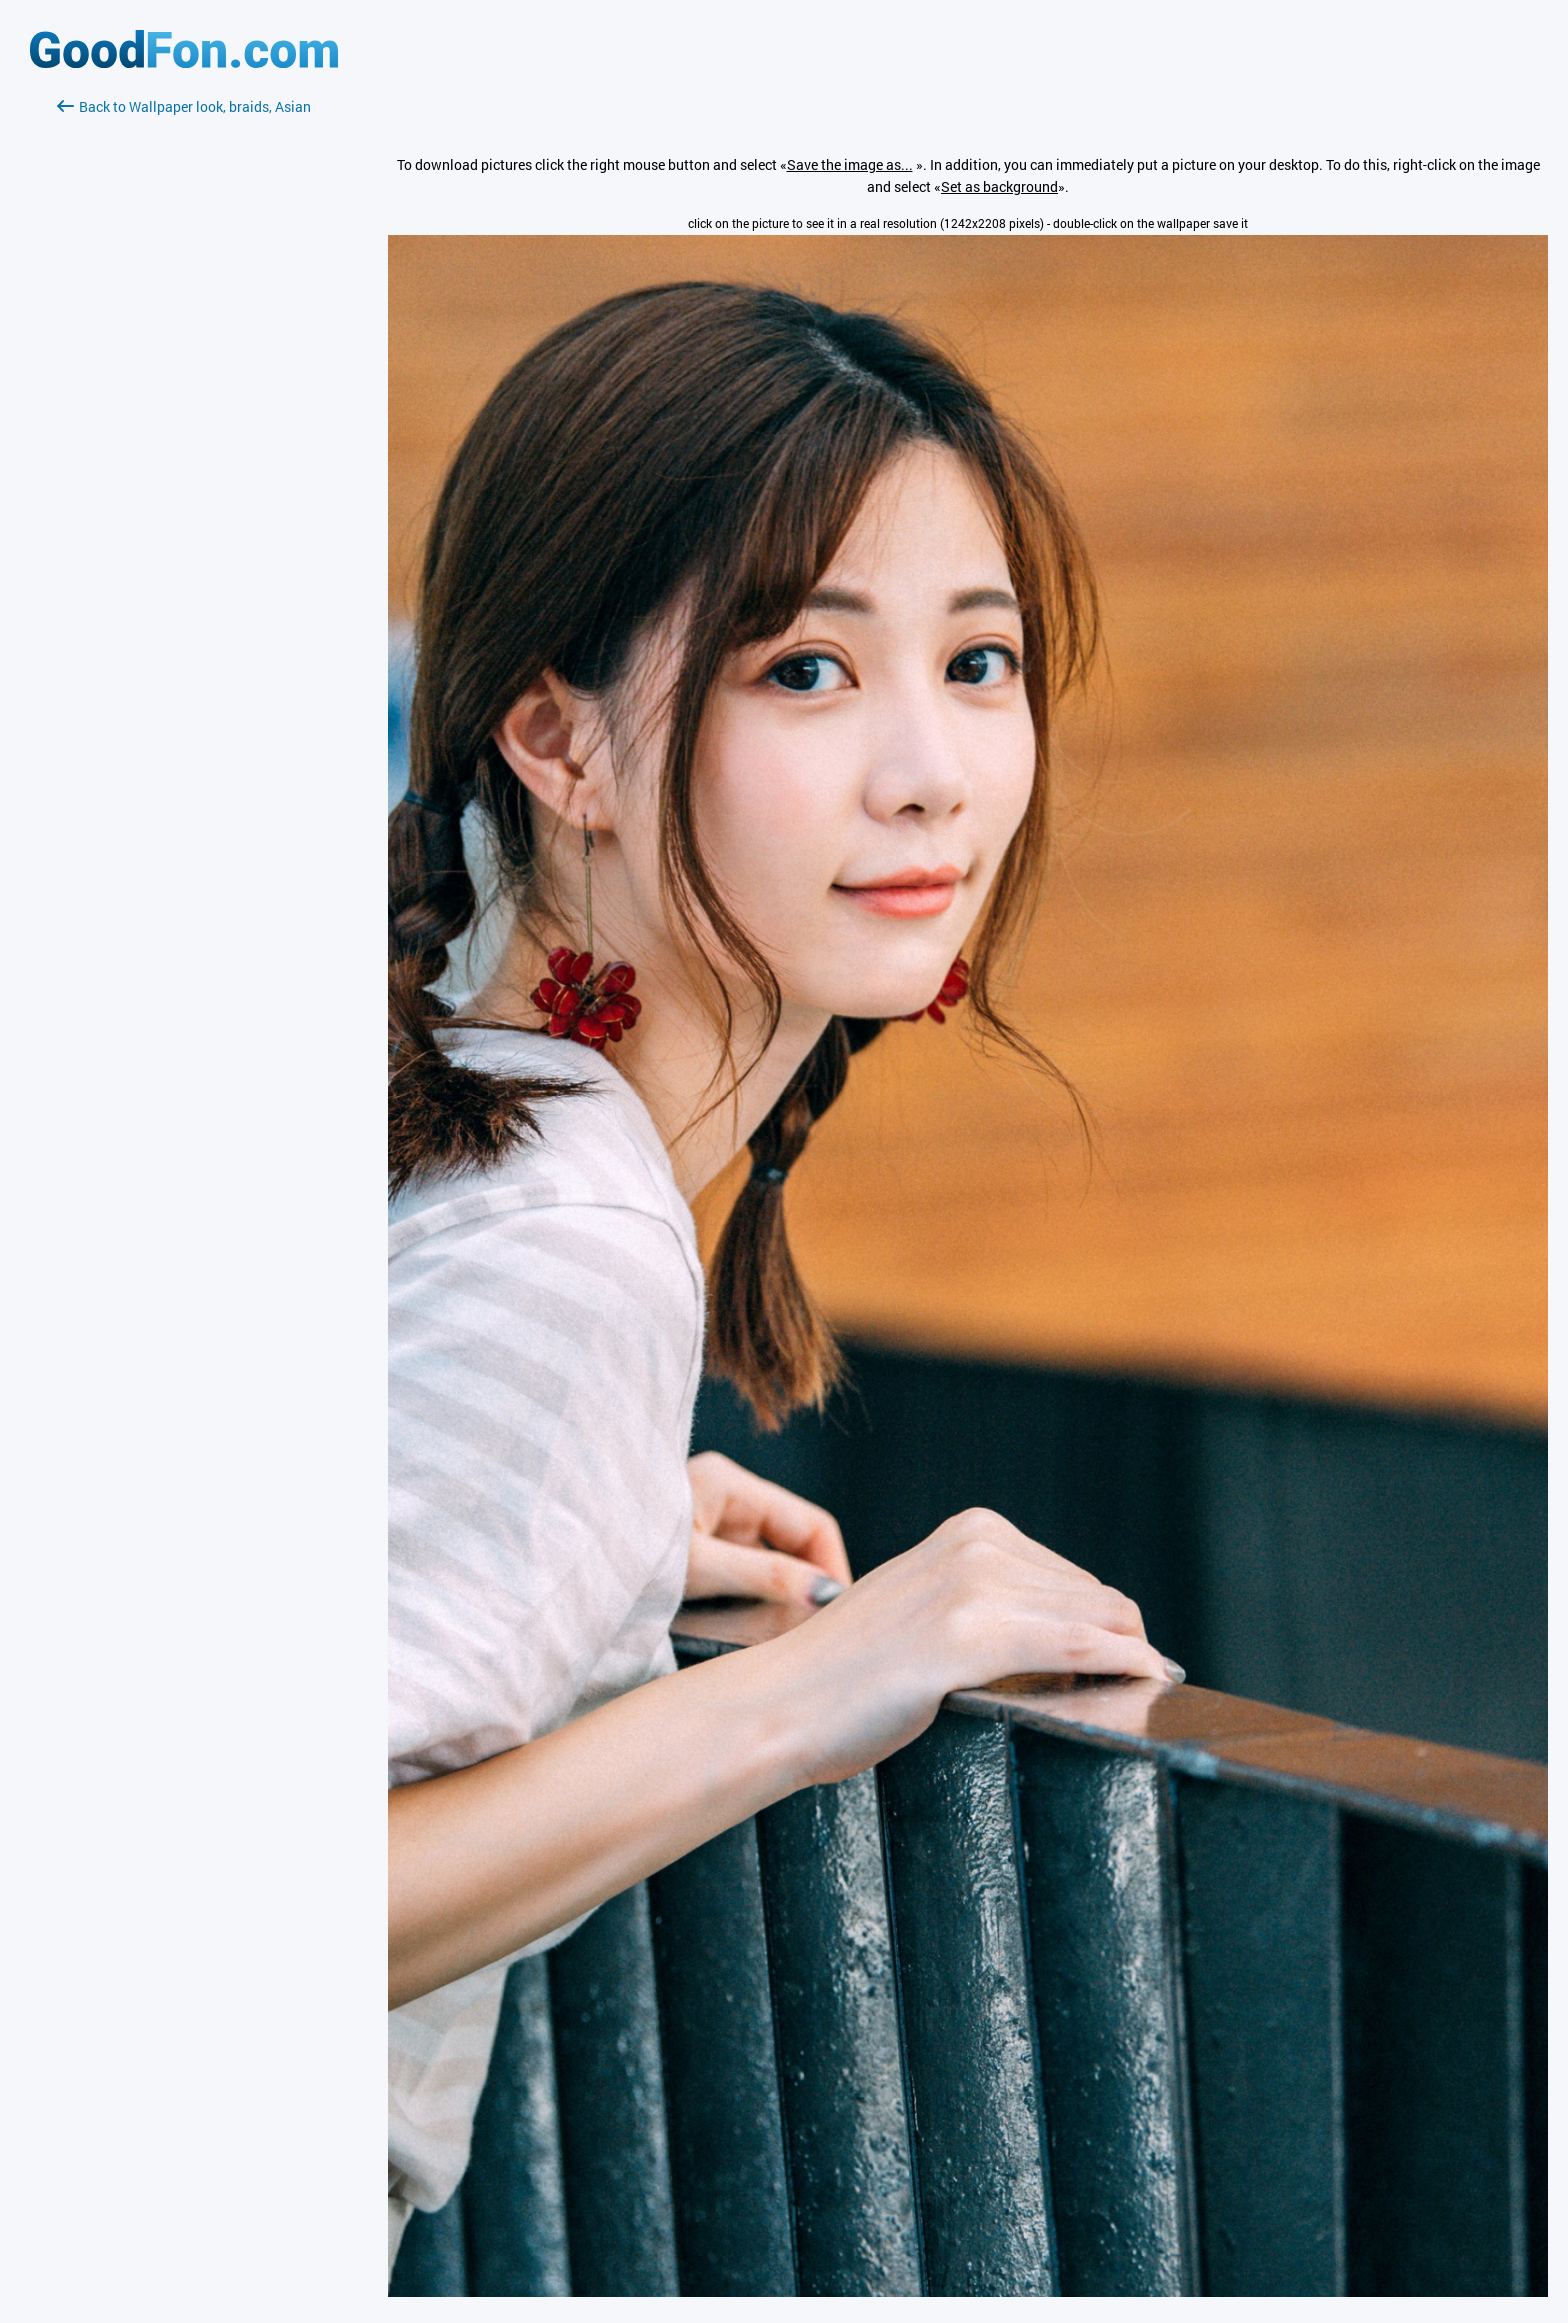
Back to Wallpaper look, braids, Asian (184, 106)
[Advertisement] (184, 355)
